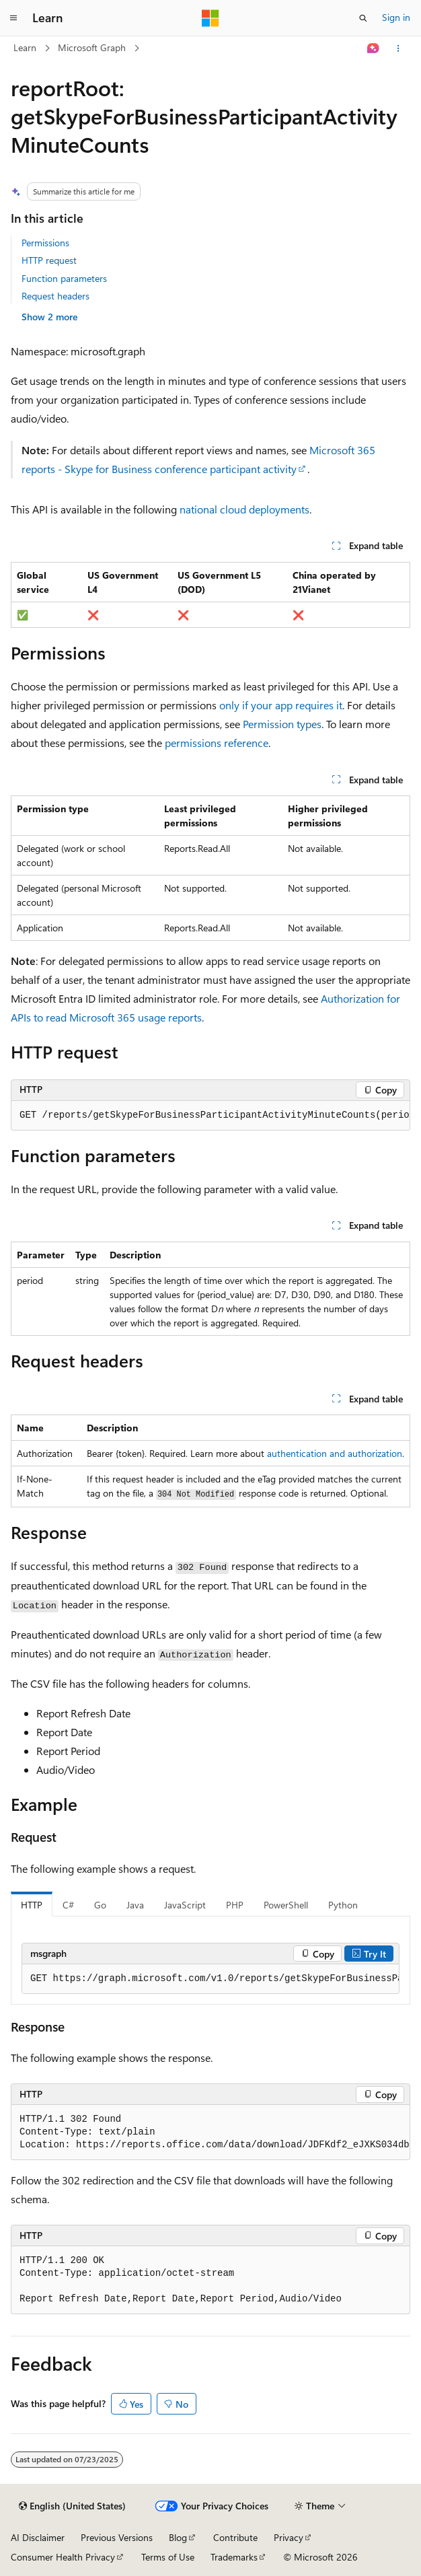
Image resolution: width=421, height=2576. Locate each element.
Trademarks (234, 2556)
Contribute (235, 2537)
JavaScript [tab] (185, 1904)
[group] (210, 1116)
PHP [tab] (234, 1904)
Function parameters (64, 278)
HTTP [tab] (31, 1904)
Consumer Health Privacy (63, 2556)
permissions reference (216, 743)
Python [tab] (343, 1904)
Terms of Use (167, 2556)
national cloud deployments (244, 509)
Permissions (45, 242)
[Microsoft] (210, 18)
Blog (178, 2537)
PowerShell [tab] (286, 1904)
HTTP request (49, 260)
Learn (24, 47)
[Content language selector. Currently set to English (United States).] (72, 2506)
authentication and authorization (334, 1453)
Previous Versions (117, 2537)
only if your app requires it (280, 705)
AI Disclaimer (38, 2537)
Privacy (288, 2537)
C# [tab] (68, 1904)
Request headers (55, 295)
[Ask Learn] (373, 48)
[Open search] (363, 18)
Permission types (282, 724)
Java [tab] (135, 1904)
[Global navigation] (13, 18)
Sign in (396, 17)
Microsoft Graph (92, 47)
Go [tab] (100, 1904)
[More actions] (398, 48)
